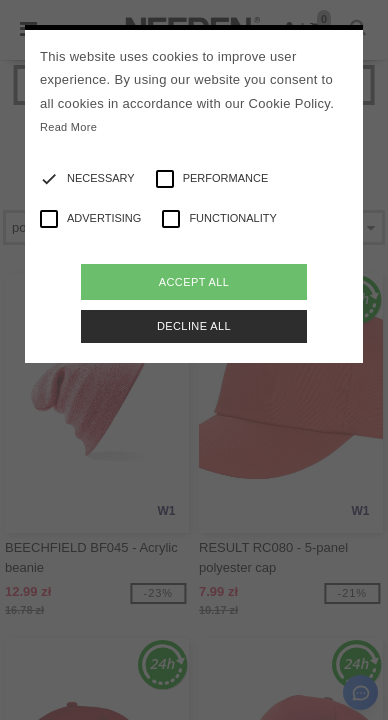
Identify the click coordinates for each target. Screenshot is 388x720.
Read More (68, 127)
